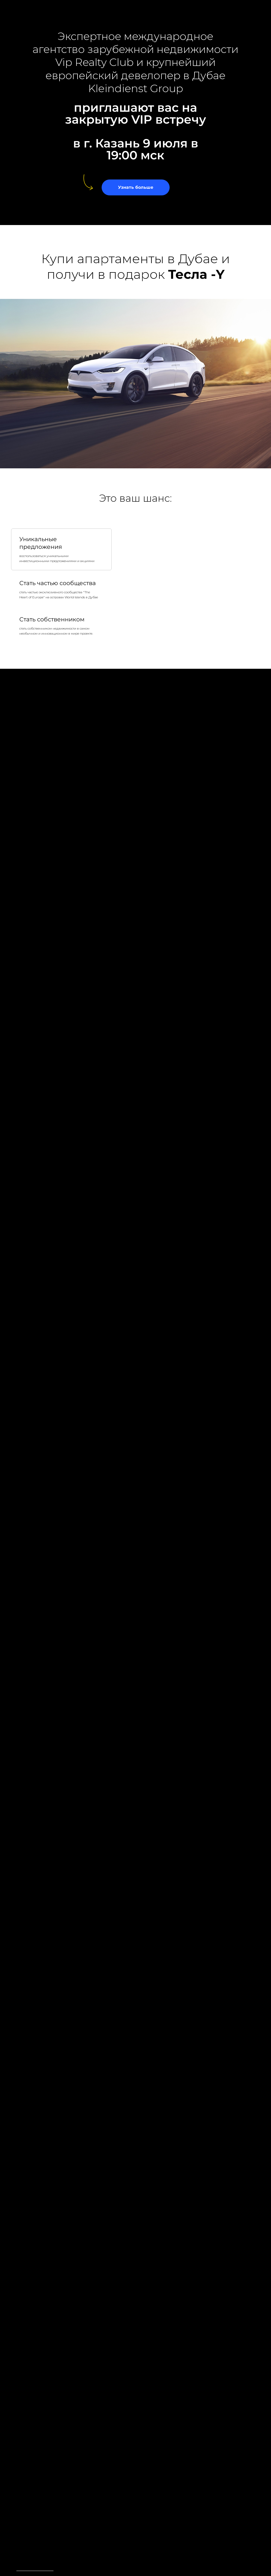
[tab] (61, 549)
